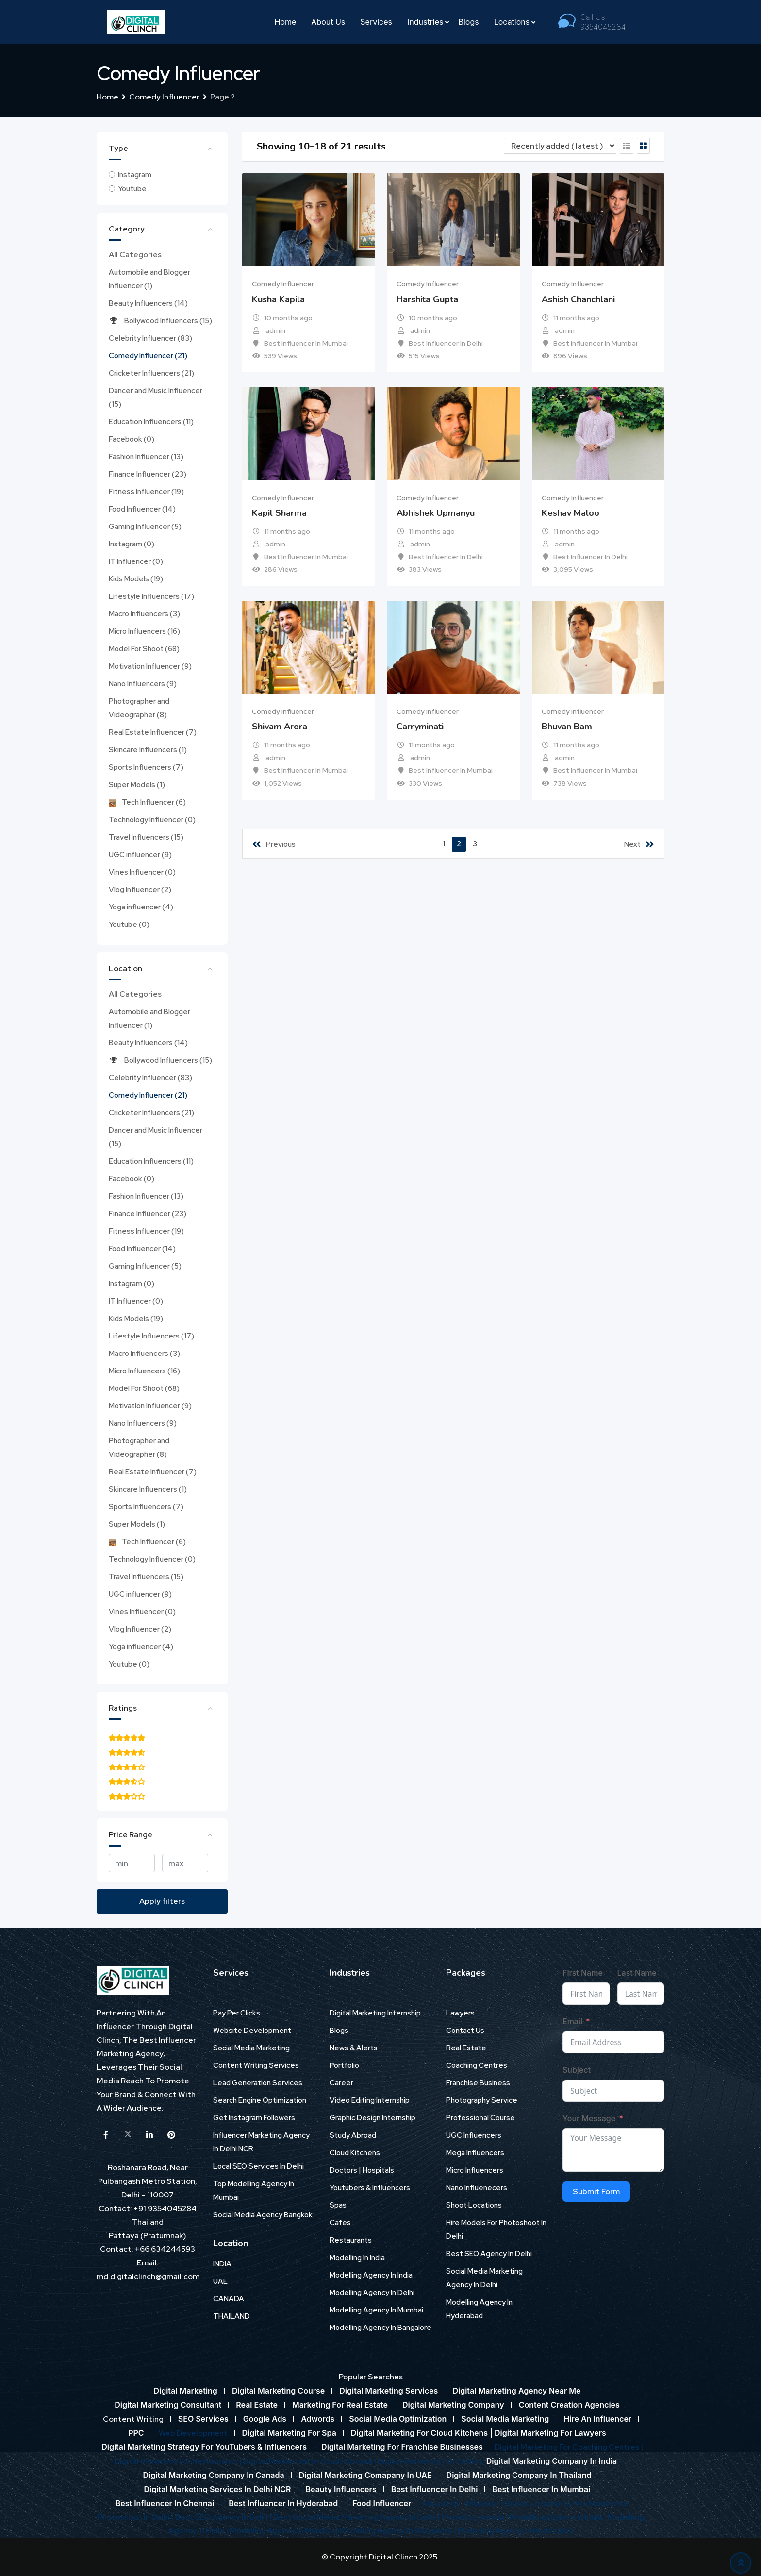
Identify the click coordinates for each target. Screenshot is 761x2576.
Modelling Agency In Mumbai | (284, 2531)
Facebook (131, 439)
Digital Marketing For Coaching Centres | (569, 2447)
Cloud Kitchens (355, 2153)
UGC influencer (140, 854)
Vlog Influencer (140, 889)
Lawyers (460, 2013)
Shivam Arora (279, 726)
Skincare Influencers (148, 750)
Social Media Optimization (398, 2419)
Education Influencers (151, 422)
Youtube (132, 189)
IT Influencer (136, 561)
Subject (576, 2070)
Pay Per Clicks (236, 2013)
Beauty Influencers (148, 303)
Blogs (468, 22)
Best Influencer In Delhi (446, 343)
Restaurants (351, 2240)
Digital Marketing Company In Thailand (519, 2475)
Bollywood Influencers (160, 321)
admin (275, 330)
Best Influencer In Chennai (165, 2503)
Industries (425, 22)
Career (341, 2083)
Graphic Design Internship (372, 2118)
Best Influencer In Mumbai (306, 343)
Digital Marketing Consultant (168, 2405)
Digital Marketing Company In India (551, 2461)
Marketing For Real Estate (340, 2405)
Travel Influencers (146, 837)
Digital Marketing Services (388, 2390)
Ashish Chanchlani (578, 299)
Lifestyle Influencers (151, 596)
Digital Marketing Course (278, 2390)
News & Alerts (354, 2048)
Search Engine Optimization (259, 2100)
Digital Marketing (185, 2390)
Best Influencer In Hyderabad (283, 2503)
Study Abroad (353, 2135)
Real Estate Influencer (153, 732)
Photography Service (481, 2100)
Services (376, 22)
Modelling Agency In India (371, 2275)
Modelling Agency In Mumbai (376, 2310)
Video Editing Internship (370, 2100)
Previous (274, 844)
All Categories (135, 254)
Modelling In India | (475, 2517)
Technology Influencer (152, 820)
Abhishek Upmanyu (436, 513)
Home (286, 22)
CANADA (228, 2299)
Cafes (340, 2223)
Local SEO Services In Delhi (258, 2166)
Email (572, 2021)
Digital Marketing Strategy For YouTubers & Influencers (204, 2447)
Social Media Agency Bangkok (263, 2215)
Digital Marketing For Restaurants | (179, 2461)
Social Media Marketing (251, 2048)
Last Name (637, 1973)
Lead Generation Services (257, 2083)
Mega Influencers (475, 2153)
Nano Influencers (143, 684)
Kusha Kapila (278, 299)
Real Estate (466, 2048)
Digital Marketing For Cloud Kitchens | (423, 2433)
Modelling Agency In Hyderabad (516, 2531)
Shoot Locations (474, 2205)
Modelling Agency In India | (559, 2517)
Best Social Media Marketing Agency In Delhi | (357, 2517)
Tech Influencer (147, 802)
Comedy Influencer (148, 356)
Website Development (252, 2030)
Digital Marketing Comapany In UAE (365, 2475)
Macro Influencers (144, 614)
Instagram (134, 175)
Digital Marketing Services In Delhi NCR (217, 2489)
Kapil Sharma (279, 513)
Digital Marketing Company (453, 2405)
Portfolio (344, 2065)
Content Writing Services (256, 2065)
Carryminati (420, 726)
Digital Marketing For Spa (289, 2433)
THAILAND (231, 2316)
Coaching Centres (476, 2065)
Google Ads (264, 2419)
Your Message (588, 2118)
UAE (220, 2281)
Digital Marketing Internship (375, 2013)
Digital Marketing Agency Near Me (516, 2390)
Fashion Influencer (146, 457)
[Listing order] (560, 146)
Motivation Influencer (150, 666)
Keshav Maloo (570, 513)
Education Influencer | (464, 2503)
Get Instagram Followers (254, 2118)
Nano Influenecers (476, 2188)
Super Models (137, 785)
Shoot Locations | (538, 2503)
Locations (512, 22)
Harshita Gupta (427, 299)
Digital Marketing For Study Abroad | (310, 2461)
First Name (582, 1973)
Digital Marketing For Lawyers (550, 2433)
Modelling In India (357, 2257)
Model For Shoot (144, 649)
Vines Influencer (142, 872)
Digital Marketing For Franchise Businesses (402, 2447)
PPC (136, 2433)
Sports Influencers (146, 767)
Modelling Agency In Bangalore (380, 2327)
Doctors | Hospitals (362, 2170)
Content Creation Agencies (569, 2405)
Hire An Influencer (597, 2419)
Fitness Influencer (146, 491)
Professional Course (480, 2118)
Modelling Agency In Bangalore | (398, 2531)
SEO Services (203, 2419)
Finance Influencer (147, 474)
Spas (338, 2205)
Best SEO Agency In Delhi (489, 2254)
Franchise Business (478, 2083)
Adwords (317, 2419)
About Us (328, 22)
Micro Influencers (144, 631)
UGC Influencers (473, 2135)
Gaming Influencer (145, 526)
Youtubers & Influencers (370, 2188)
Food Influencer (142, 509)
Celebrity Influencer (150, 338)
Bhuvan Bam (567, 726)
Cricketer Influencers (151, 373)
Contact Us (465, 2030)
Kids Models (136, 579)
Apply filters (162, 1901)
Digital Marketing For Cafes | (430, 2461)
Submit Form (596, 2191)
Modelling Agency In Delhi (372, 2292)
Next (639, 844)
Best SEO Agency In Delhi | (224, 2517)
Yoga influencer (141, 907)
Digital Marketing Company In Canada (213, 2475)
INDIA (222, 2264)
